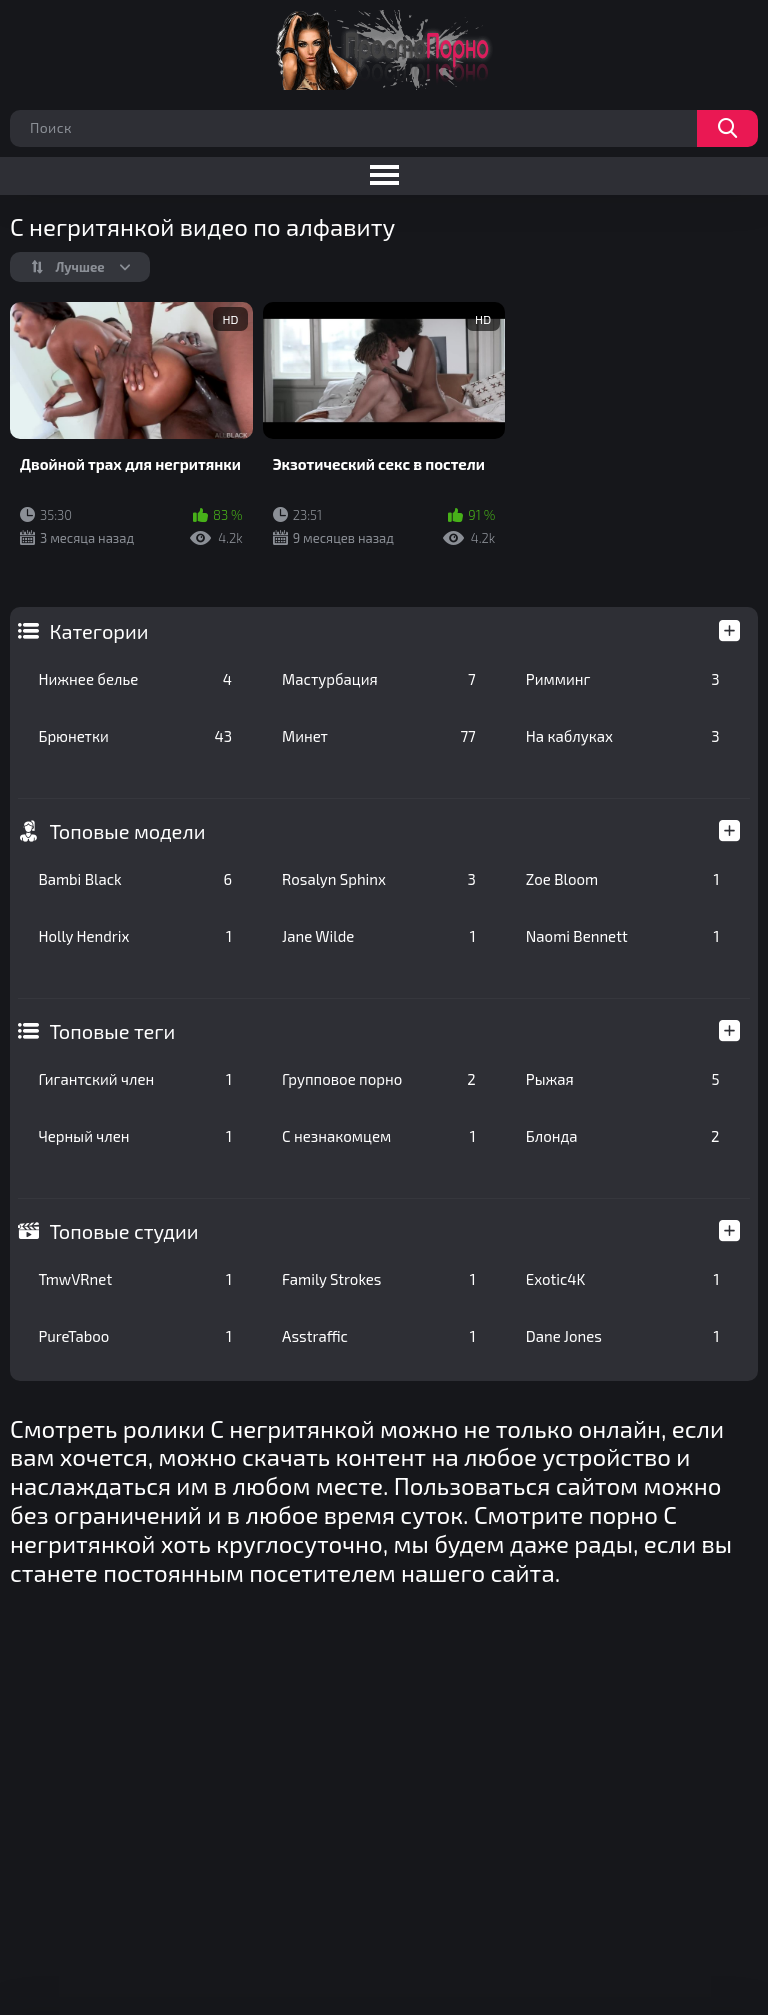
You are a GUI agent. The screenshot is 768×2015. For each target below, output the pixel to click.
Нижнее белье (135, 679)
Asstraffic (379, 1336)
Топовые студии (123, 1231)
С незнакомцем (379, 1136)
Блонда (623, 1136)
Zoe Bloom (623, 879)
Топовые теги (112, 1031)
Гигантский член (135, 1079)
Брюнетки (135, 736)
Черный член (135, 1136)
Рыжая (623, 1079)
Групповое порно (379, 1079)
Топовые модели (127, 831)
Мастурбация (379, 679)
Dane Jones (623, 1336)
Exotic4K (623, 1279)
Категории (98, 631)
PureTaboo (135, 1336)
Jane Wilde (379, 936)
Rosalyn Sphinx (379, 879)
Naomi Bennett (623, 936)
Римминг (623, 679)
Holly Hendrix (135, 936)
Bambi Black (135, 879)
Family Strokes (379, 1279)
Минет (379, 736)
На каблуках (623, 736)
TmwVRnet (135, 1279)
